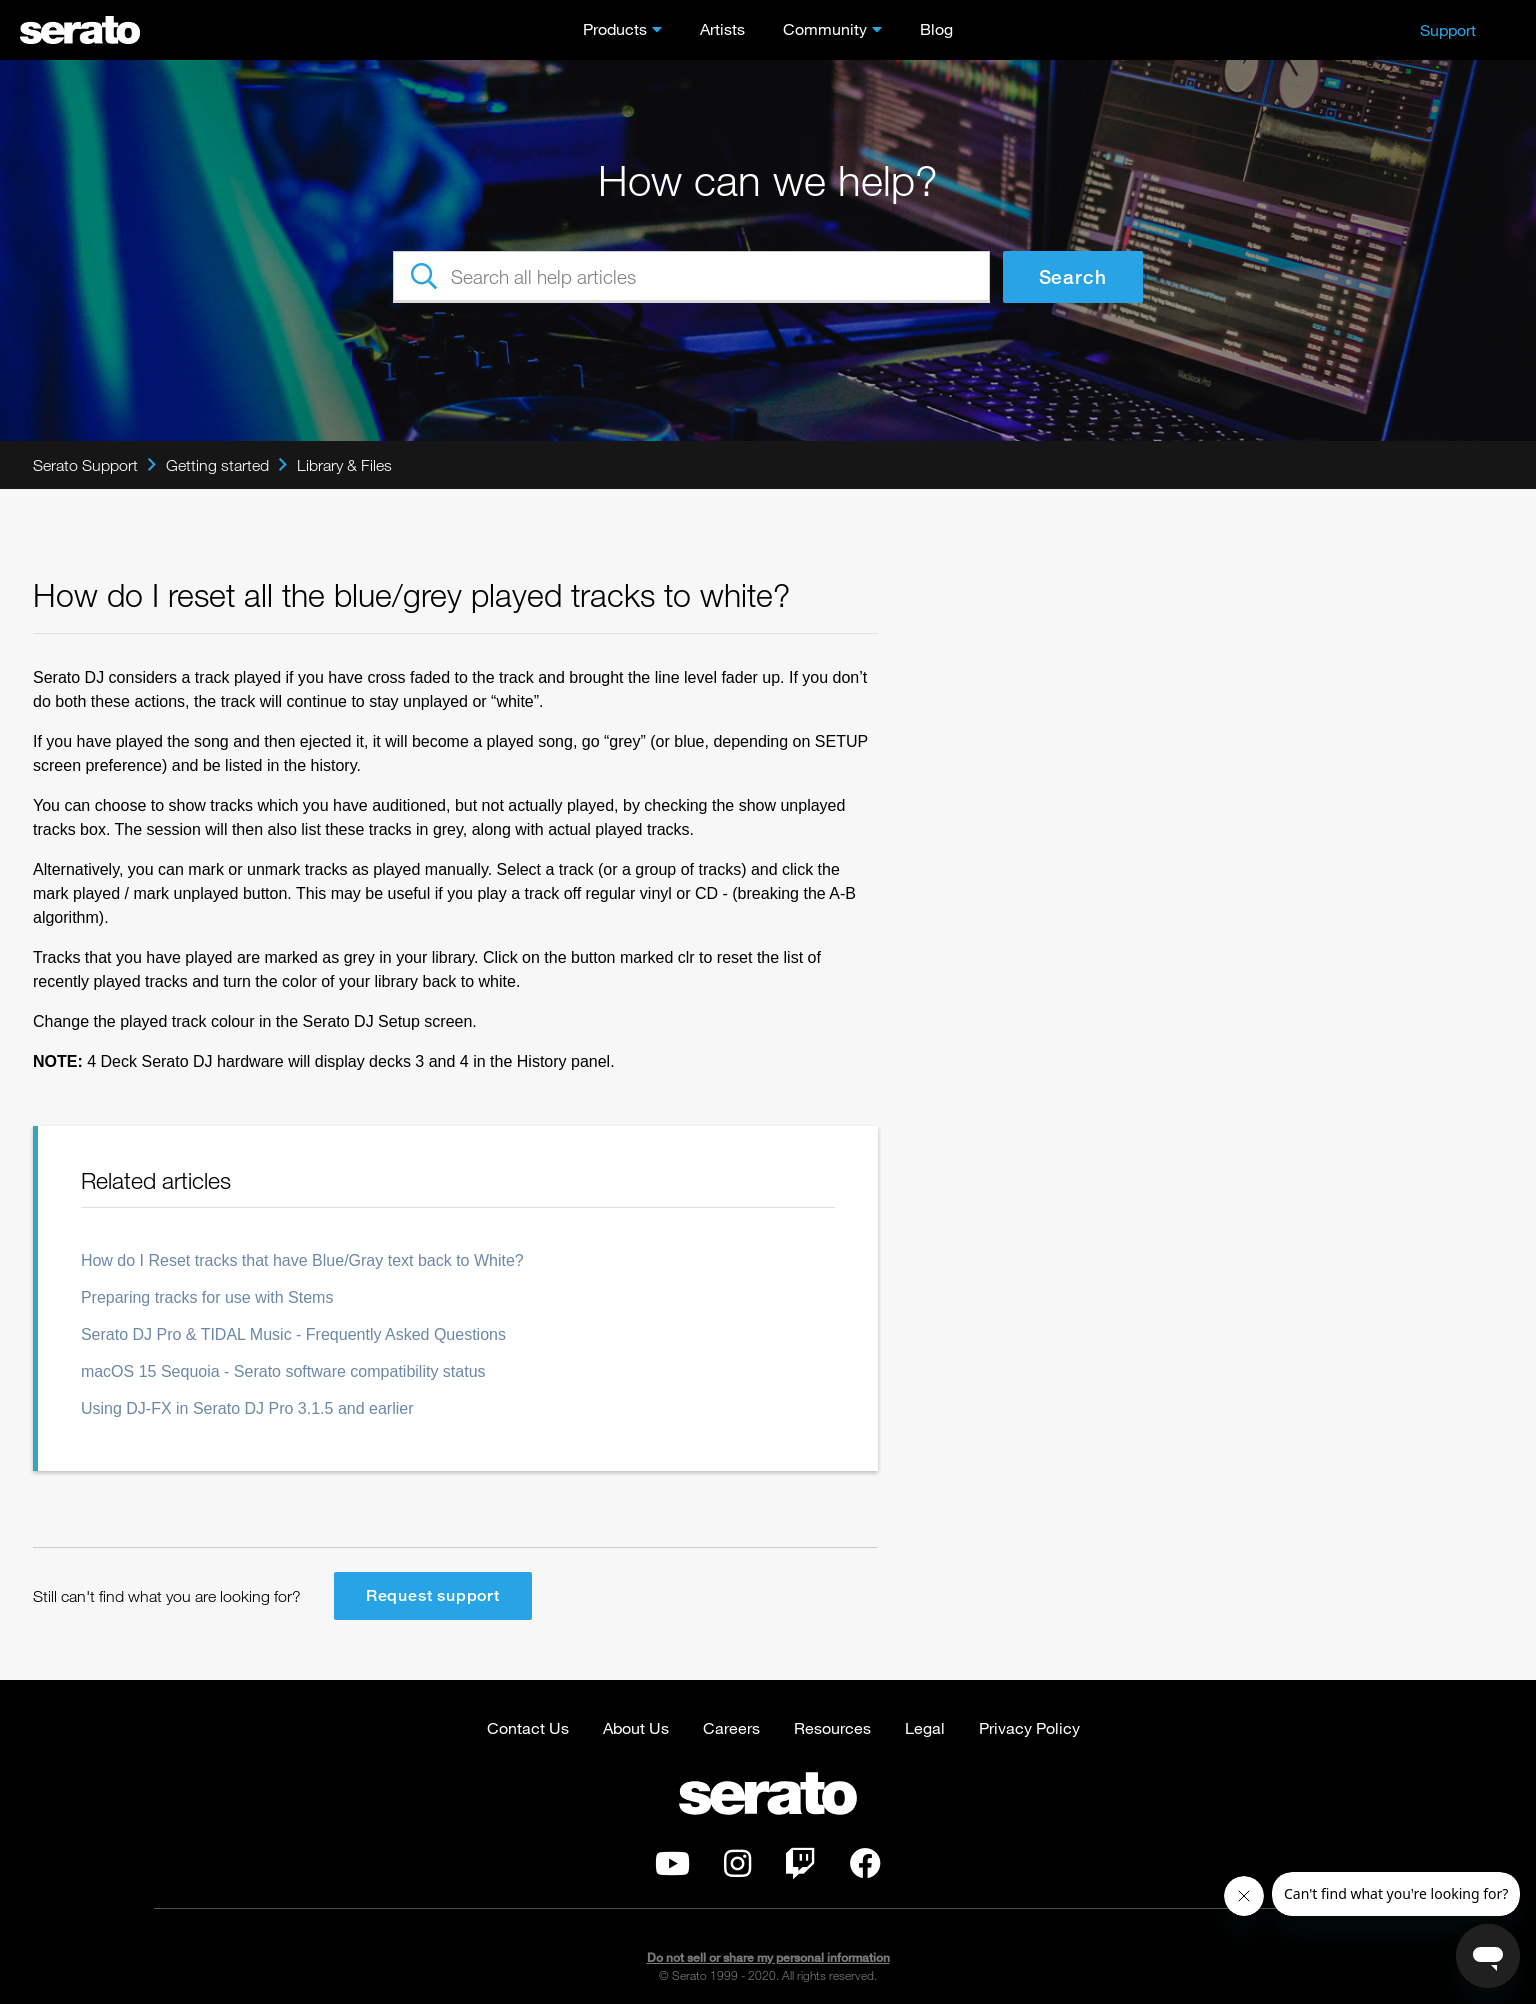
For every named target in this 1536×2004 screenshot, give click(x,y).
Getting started (217, 465)
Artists (722, 28)
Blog (936, 28)
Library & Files (344, 465)
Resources (832, 1727)
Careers (731, 1727)
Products (615, 28)
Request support (433, 1595)
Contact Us (528, 1727)
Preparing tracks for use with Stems (207, 1297)
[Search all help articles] (691, 277)
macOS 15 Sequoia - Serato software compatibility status (283, 1371)
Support (1448, 29)
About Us (636, 1727)
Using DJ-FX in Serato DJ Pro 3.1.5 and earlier (247, 1408)
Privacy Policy (1029, 1727)
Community (825, 28)
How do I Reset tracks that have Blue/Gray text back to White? (302, 1260)
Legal (925, 1727)
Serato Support (85, 465)
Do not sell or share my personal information (768, 1957)
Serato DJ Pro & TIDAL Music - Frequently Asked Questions (293, 1334)
